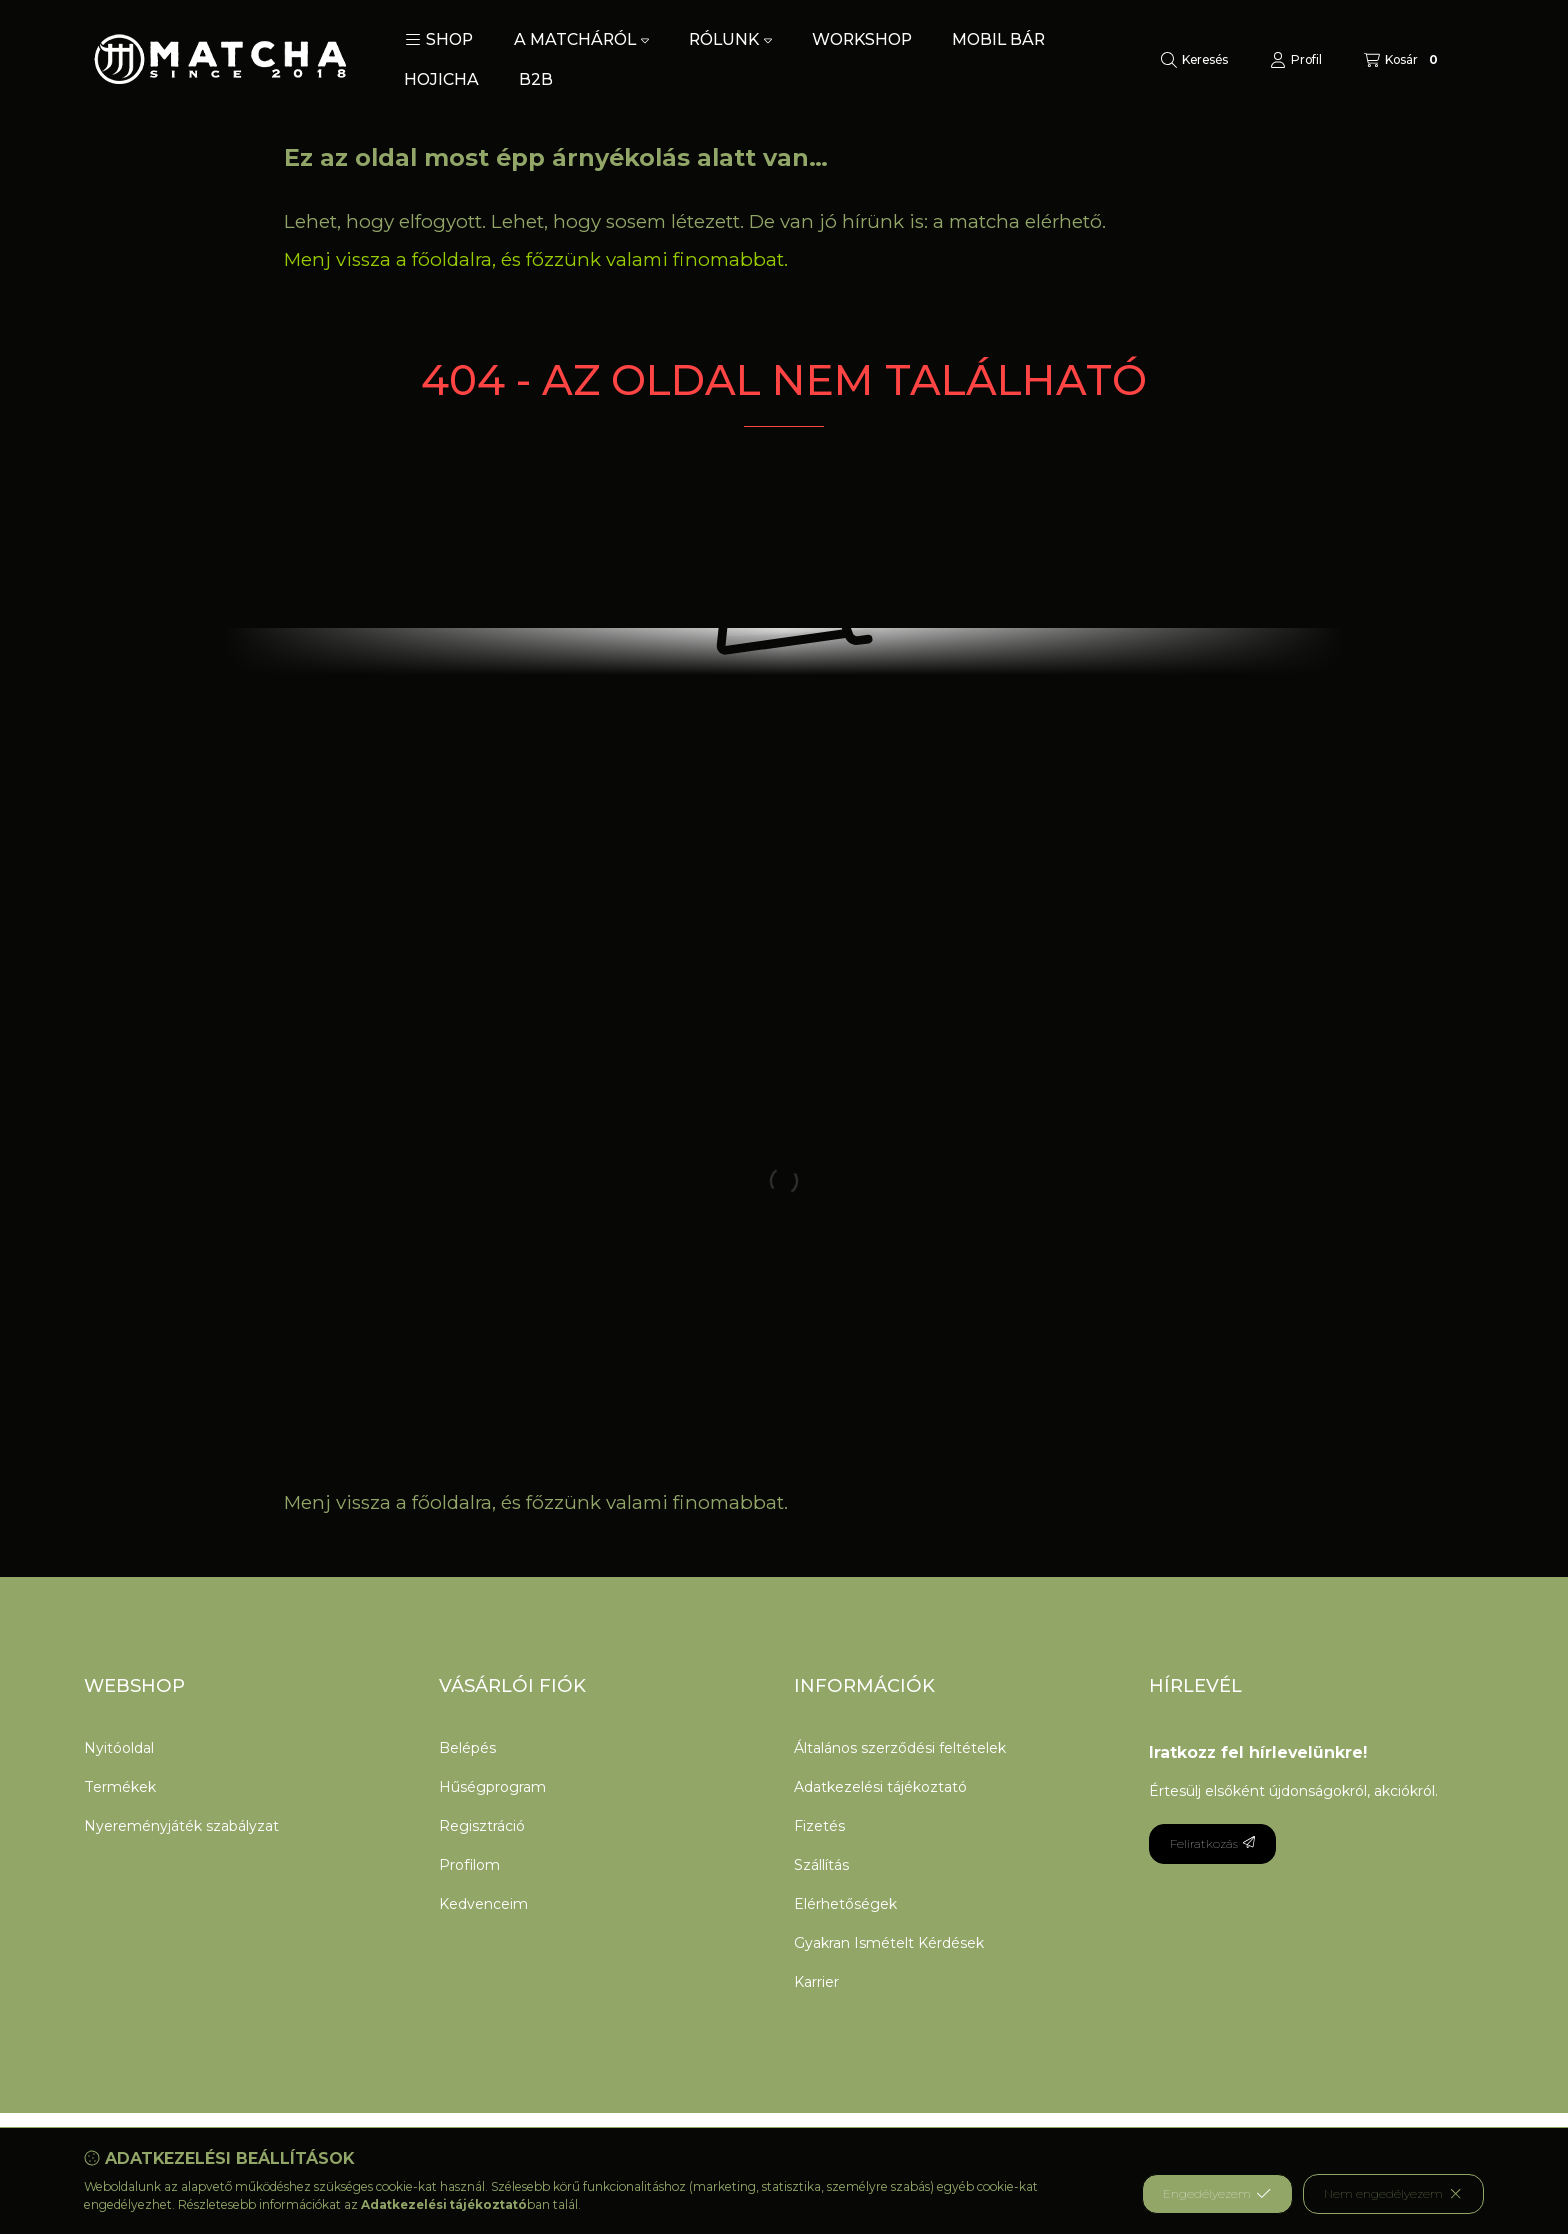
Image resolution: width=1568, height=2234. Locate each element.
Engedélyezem (1217, 2194)
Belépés (467, 1748)
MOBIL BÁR (998, 39)
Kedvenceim (483, 1904)
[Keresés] (1194, 60)
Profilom (469, 1865)
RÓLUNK (730, 39)
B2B (536, 79)
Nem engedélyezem (1393, 2194)
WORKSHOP (862, 39)
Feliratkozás (1212, 1843)
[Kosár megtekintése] (1403, 60)
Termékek (120, 1787)
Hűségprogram (492, 1787)
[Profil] (1296, 60)
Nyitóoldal (119, 1748)
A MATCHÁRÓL (581, 39)
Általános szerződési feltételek (900, 1748)
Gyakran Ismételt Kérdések (889, 1943)
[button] (439, 40)
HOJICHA (441, 79)
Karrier (816, 1982)
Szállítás (821, 1865)
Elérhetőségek (845, 1904)
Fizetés (819, 1826)
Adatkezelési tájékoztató (880, 1787)
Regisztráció (482, 1826)
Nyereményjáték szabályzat (181, 1826)
